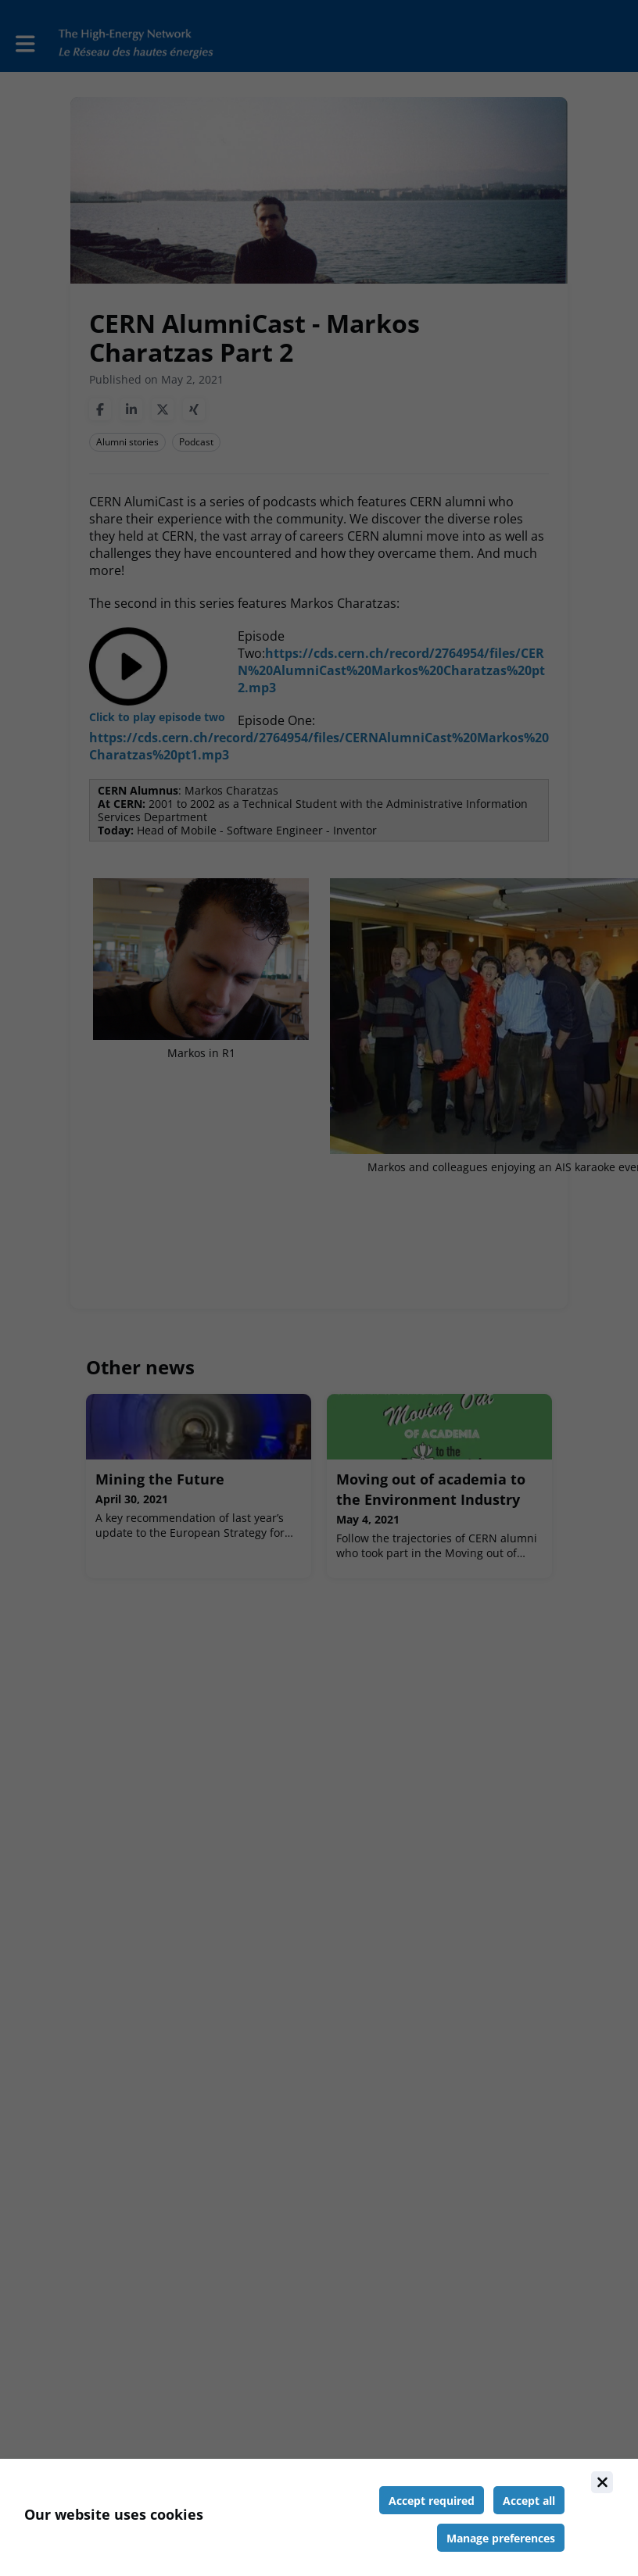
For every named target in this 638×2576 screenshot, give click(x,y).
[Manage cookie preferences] (501, 2538)
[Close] (602, 2482)
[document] (319, 2517)
